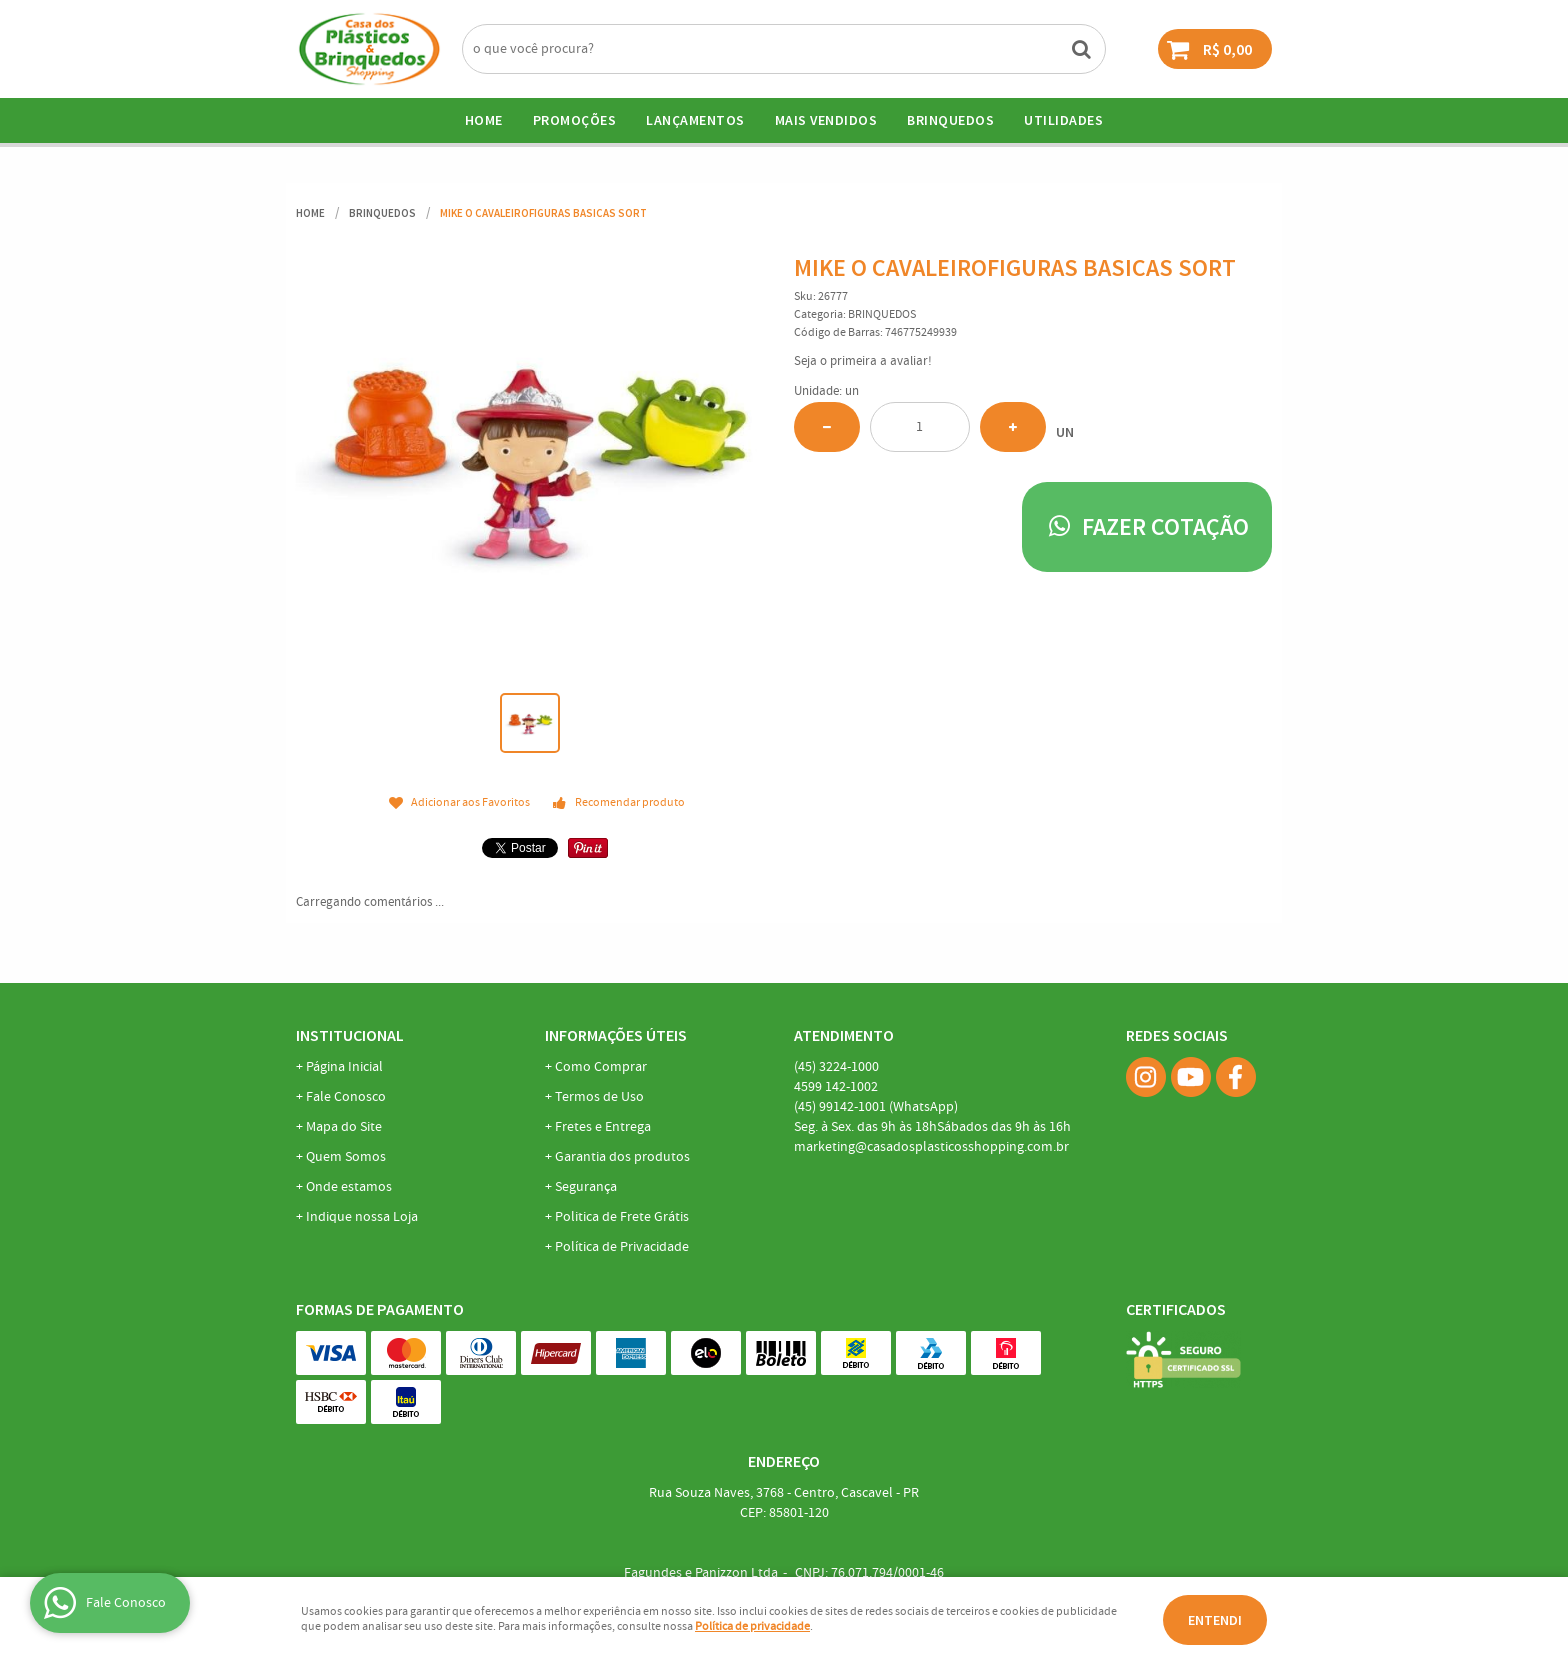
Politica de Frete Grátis (622, 1217)
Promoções (575, 120)
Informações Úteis (616, 1035)
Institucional (350, 1035)
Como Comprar (601, 1067)
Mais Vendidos (826, 120)
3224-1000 (836, 1067)
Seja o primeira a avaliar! (863, 361)
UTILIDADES (1063, 120)
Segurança (586, 1187)
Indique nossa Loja (362, 1217)
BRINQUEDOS (950, 120)
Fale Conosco (346, 1097)
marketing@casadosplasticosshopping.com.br (931, 1147)
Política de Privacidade (622, 1247)
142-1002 (836, 1087)
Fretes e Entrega (603, 1127)
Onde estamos (349, 1187)
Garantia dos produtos (622, 1157)
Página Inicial (344, 1067)
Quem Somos (346, 1157)
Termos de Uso (599, 1097)
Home (484, 120)
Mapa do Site (344, 1127)
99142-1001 (876, 1107)
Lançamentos (695, 120)
